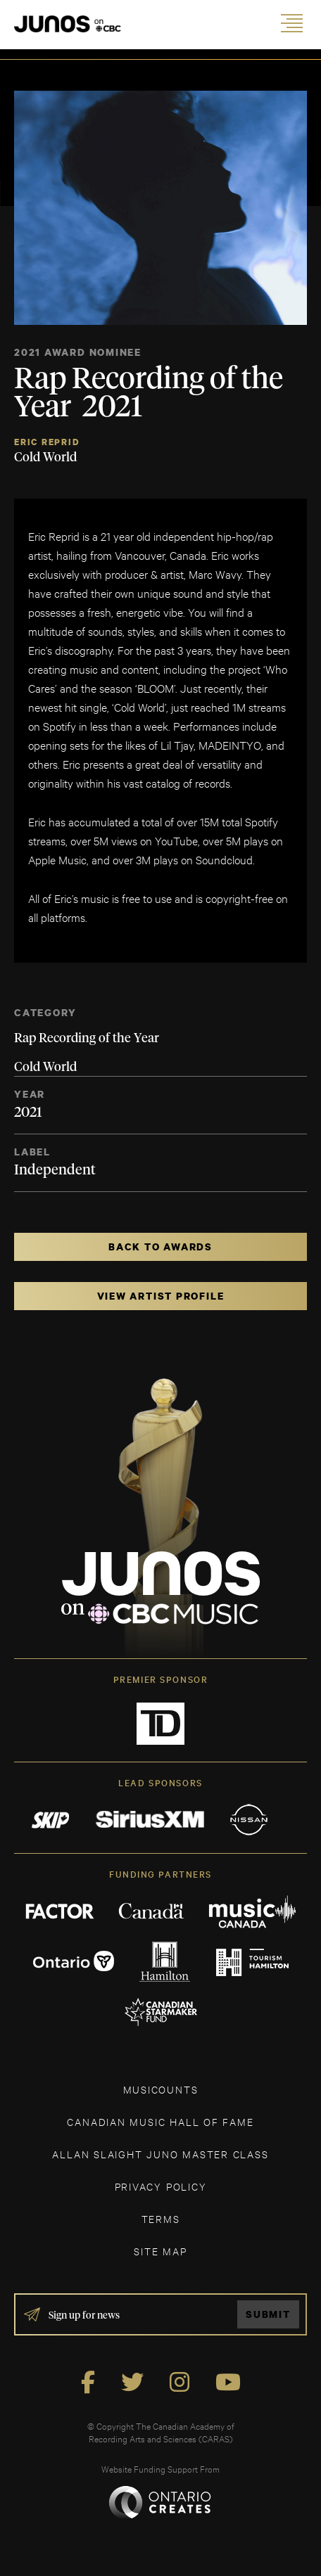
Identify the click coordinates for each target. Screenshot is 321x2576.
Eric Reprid (47, 442)
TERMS (160, 2218)
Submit (268, 2314)
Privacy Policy (161, 2186)
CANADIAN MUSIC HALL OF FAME (160, 2121)
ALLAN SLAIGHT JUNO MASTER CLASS (160, 2153)
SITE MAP (160, 2250)
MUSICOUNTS (161, 2089)
